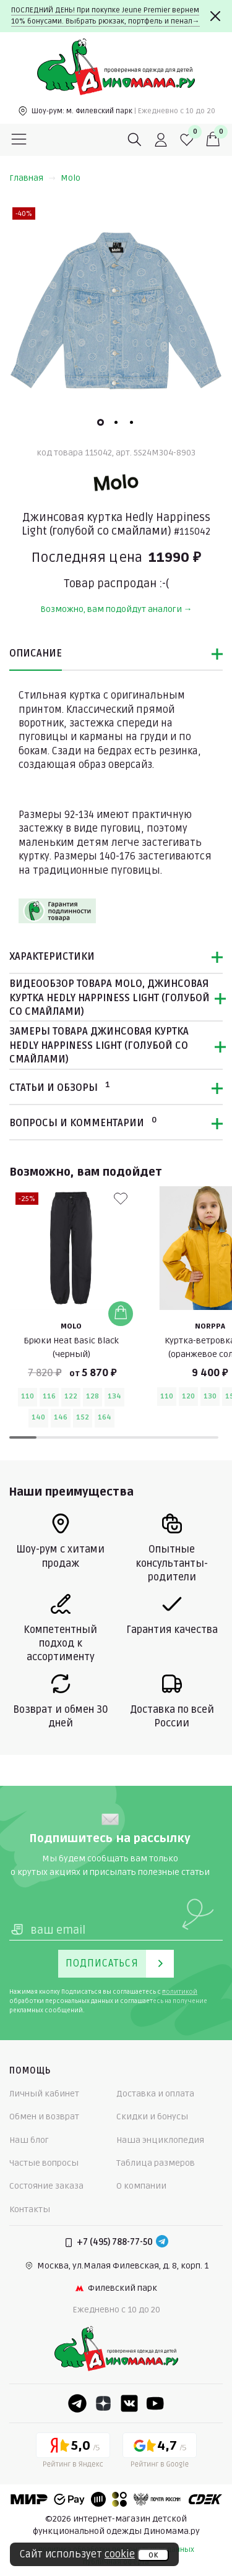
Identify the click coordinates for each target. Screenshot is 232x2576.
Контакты (29, 2209)
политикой (179, 1992)
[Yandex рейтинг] (73, 2452)
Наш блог (29, 2140)
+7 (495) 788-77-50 (115, 2242)
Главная (32, 178)
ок (153, 2555)
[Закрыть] (215, 16)
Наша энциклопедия (160, 2140)
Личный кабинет (44, 2093)
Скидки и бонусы (152, 2116)
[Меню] (19, 140)
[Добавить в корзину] (120, 1313)
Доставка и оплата (155, 2093)
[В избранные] (120, 1198)
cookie (120, 2554)
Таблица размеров (155, 2163)
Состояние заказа (46, 2186)
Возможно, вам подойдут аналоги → (116, 609)
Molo (70, 178)
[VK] (129, 2403)
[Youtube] (155, 2403)
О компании (141, 2186)
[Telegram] (162, 2242)
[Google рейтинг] (159, 2452)
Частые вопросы (44, 2163)
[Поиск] (135, 140)
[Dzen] (103, 2403)
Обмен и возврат (44, 2116)
